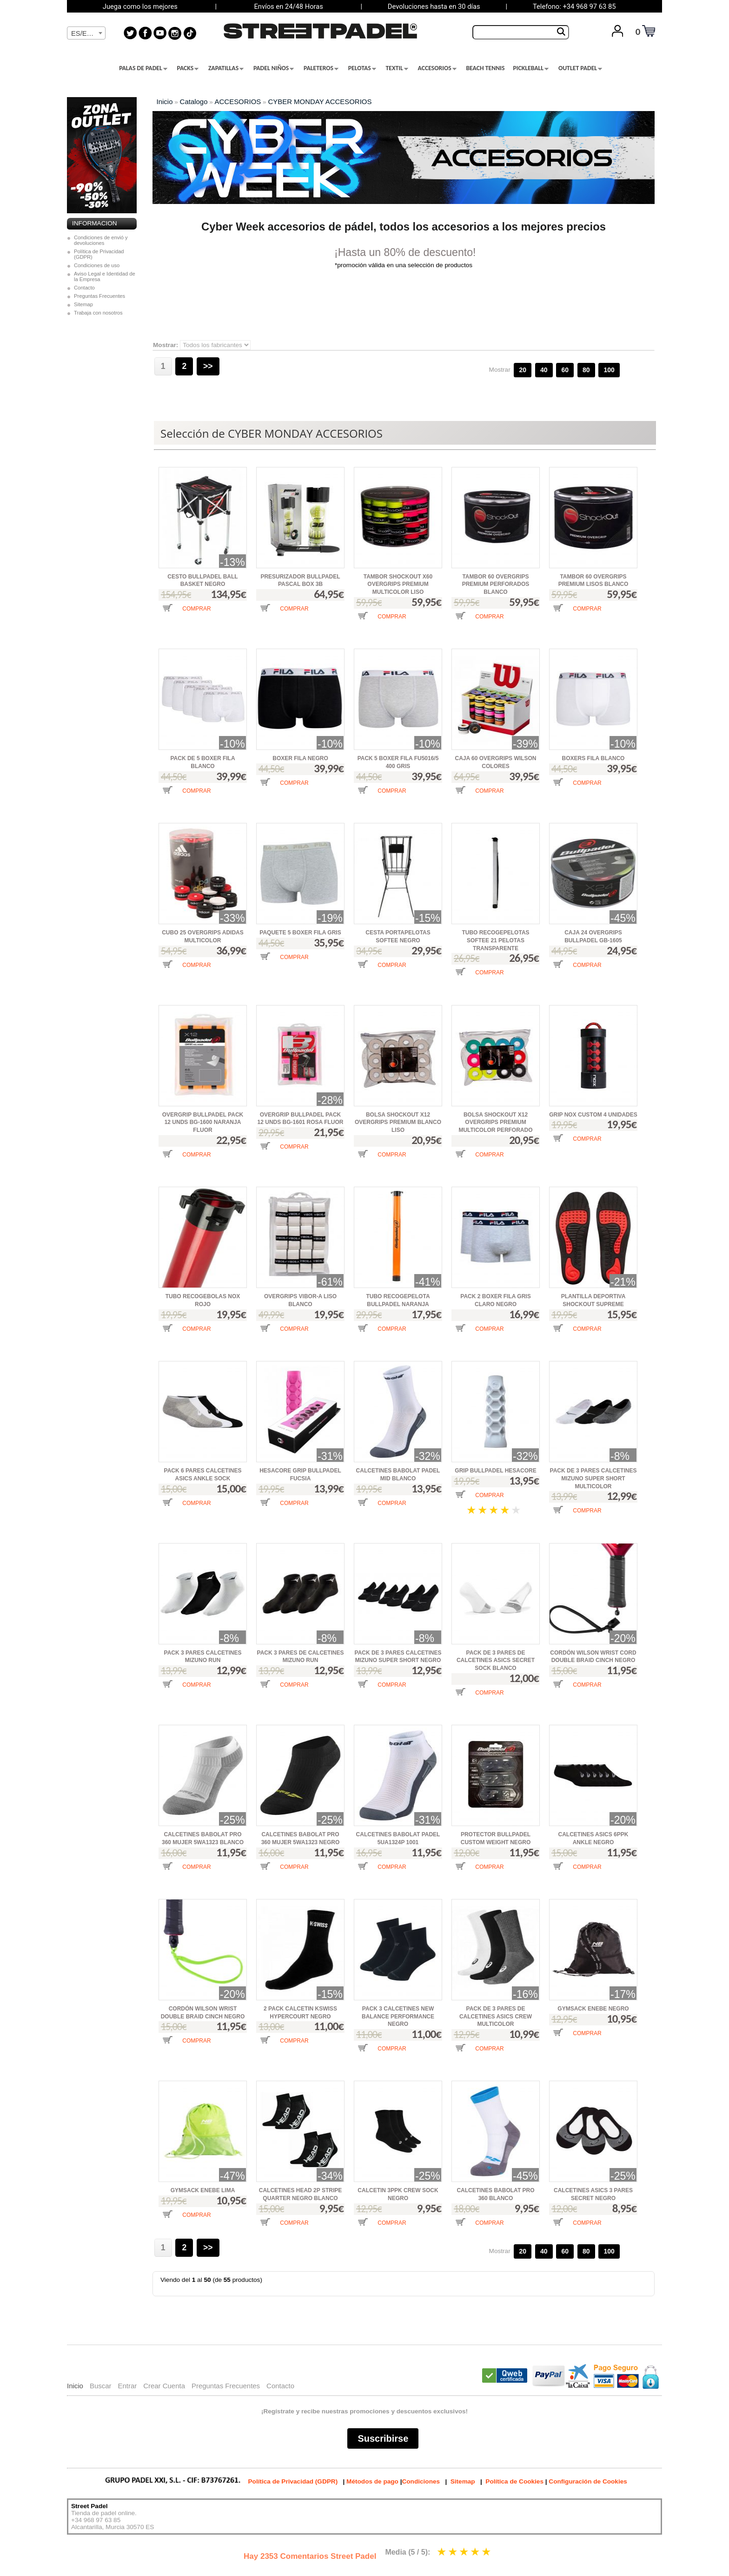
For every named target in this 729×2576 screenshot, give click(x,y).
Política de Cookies (514, 2481)
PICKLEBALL (531, 68)
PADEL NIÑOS (273, 68)
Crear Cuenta (164, 2386)
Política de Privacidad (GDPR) (99, 254)
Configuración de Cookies (588, 2481)
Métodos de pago (372, 2481)
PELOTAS (362, 68)
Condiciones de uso (96, 265)
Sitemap (83, 304)
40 (544, 370)
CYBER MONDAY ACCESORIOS (319, 101)
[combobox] (86, 32)
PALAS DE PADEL (143, 68)
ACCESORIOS (437, 68)
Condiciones (421, 2481)
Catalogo (194, 101)
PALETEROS (321, 68)
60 (565, 370)
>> (208, 366)
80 (586, 370)
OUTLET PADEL (580, 68)
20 (522, 370)
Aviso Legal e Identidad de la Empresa (104, 276)
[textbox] (86, 33)
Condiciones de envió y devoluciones (101, 240)
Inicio (165, 101)
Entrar (127, 2386)
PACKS (188, 68)
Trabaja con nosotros (98, 312)
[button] (186, 615)
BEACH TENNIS (485, 68)
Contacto (84, 287)
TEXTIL (397, 68)
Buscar (101, 2386)
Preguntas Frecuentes (99, 296)
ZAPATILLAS (226, 68)
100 (608, 370)
